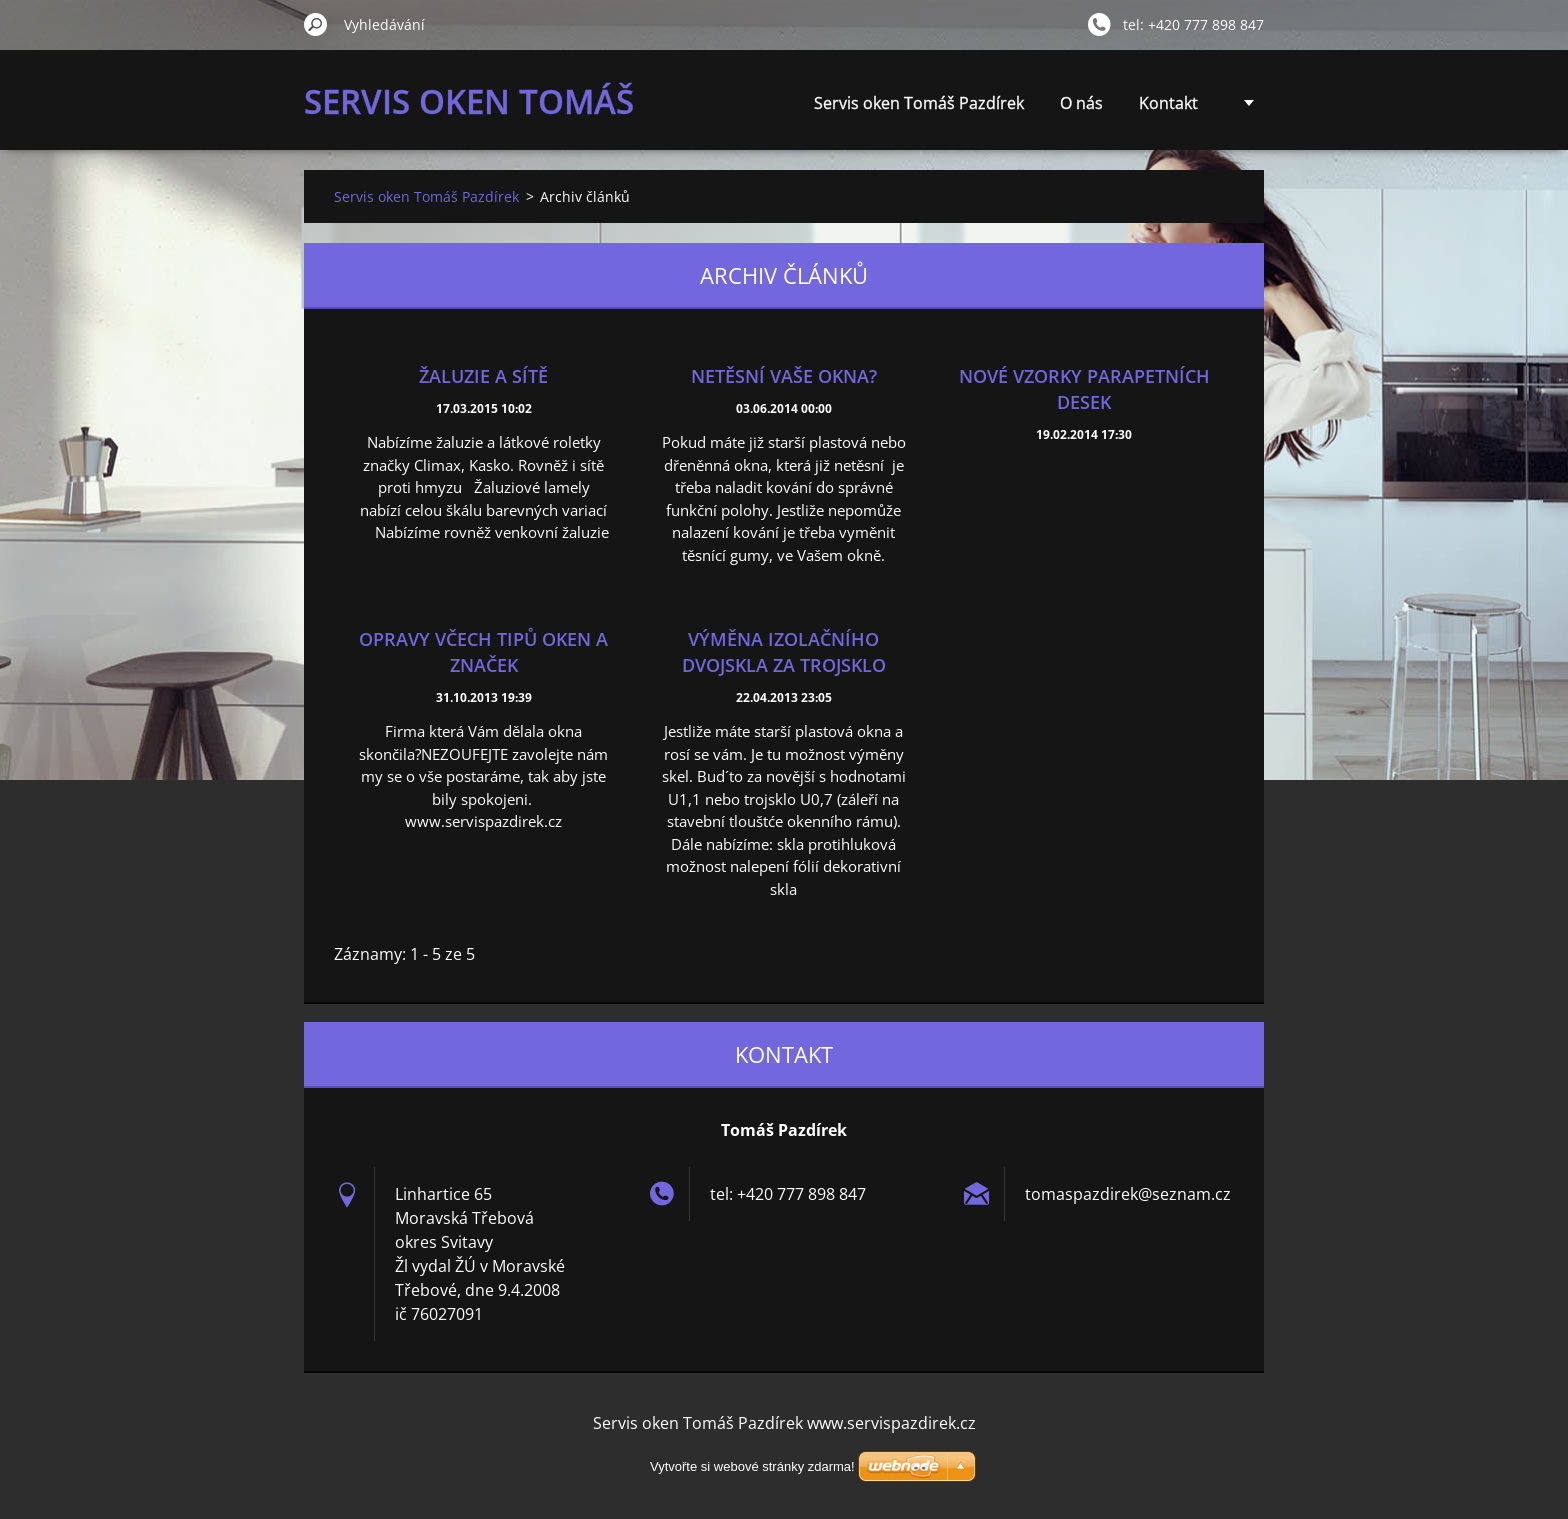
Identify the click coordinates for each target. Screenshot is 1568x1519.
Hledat (316, 24)
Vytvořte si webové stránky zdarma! (752, 1466)
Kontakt (1168, 103)
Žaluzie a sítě (483, 376)
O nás (1081, 103)
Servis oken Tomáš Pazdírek (919, 103)
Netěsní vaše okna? (784, 376)
